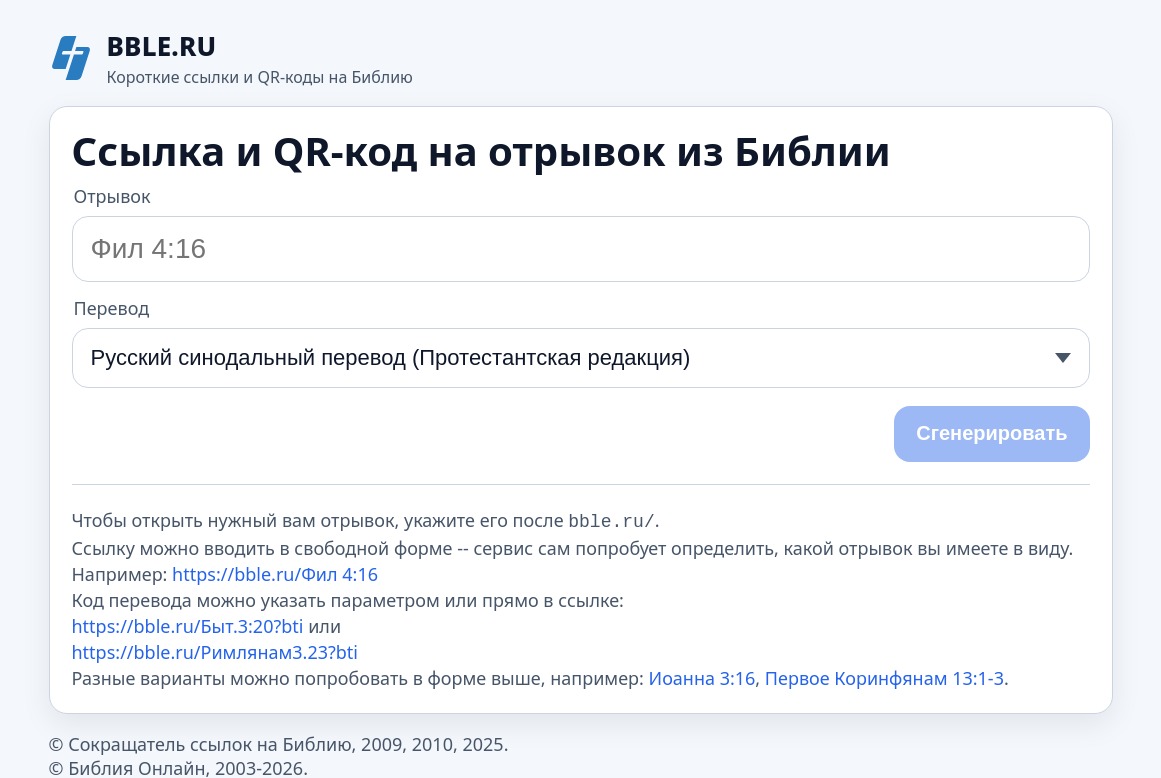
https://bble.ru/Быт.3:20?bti (188, 624)
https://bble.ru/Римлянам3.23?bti (215, 650)
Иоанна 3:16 (702, 676)
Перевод (112, 308)
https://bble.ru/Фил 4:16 (275, 572)
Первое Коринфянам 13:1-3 (884, 676)
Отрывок (112, 196)
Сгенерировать (991, 433)
